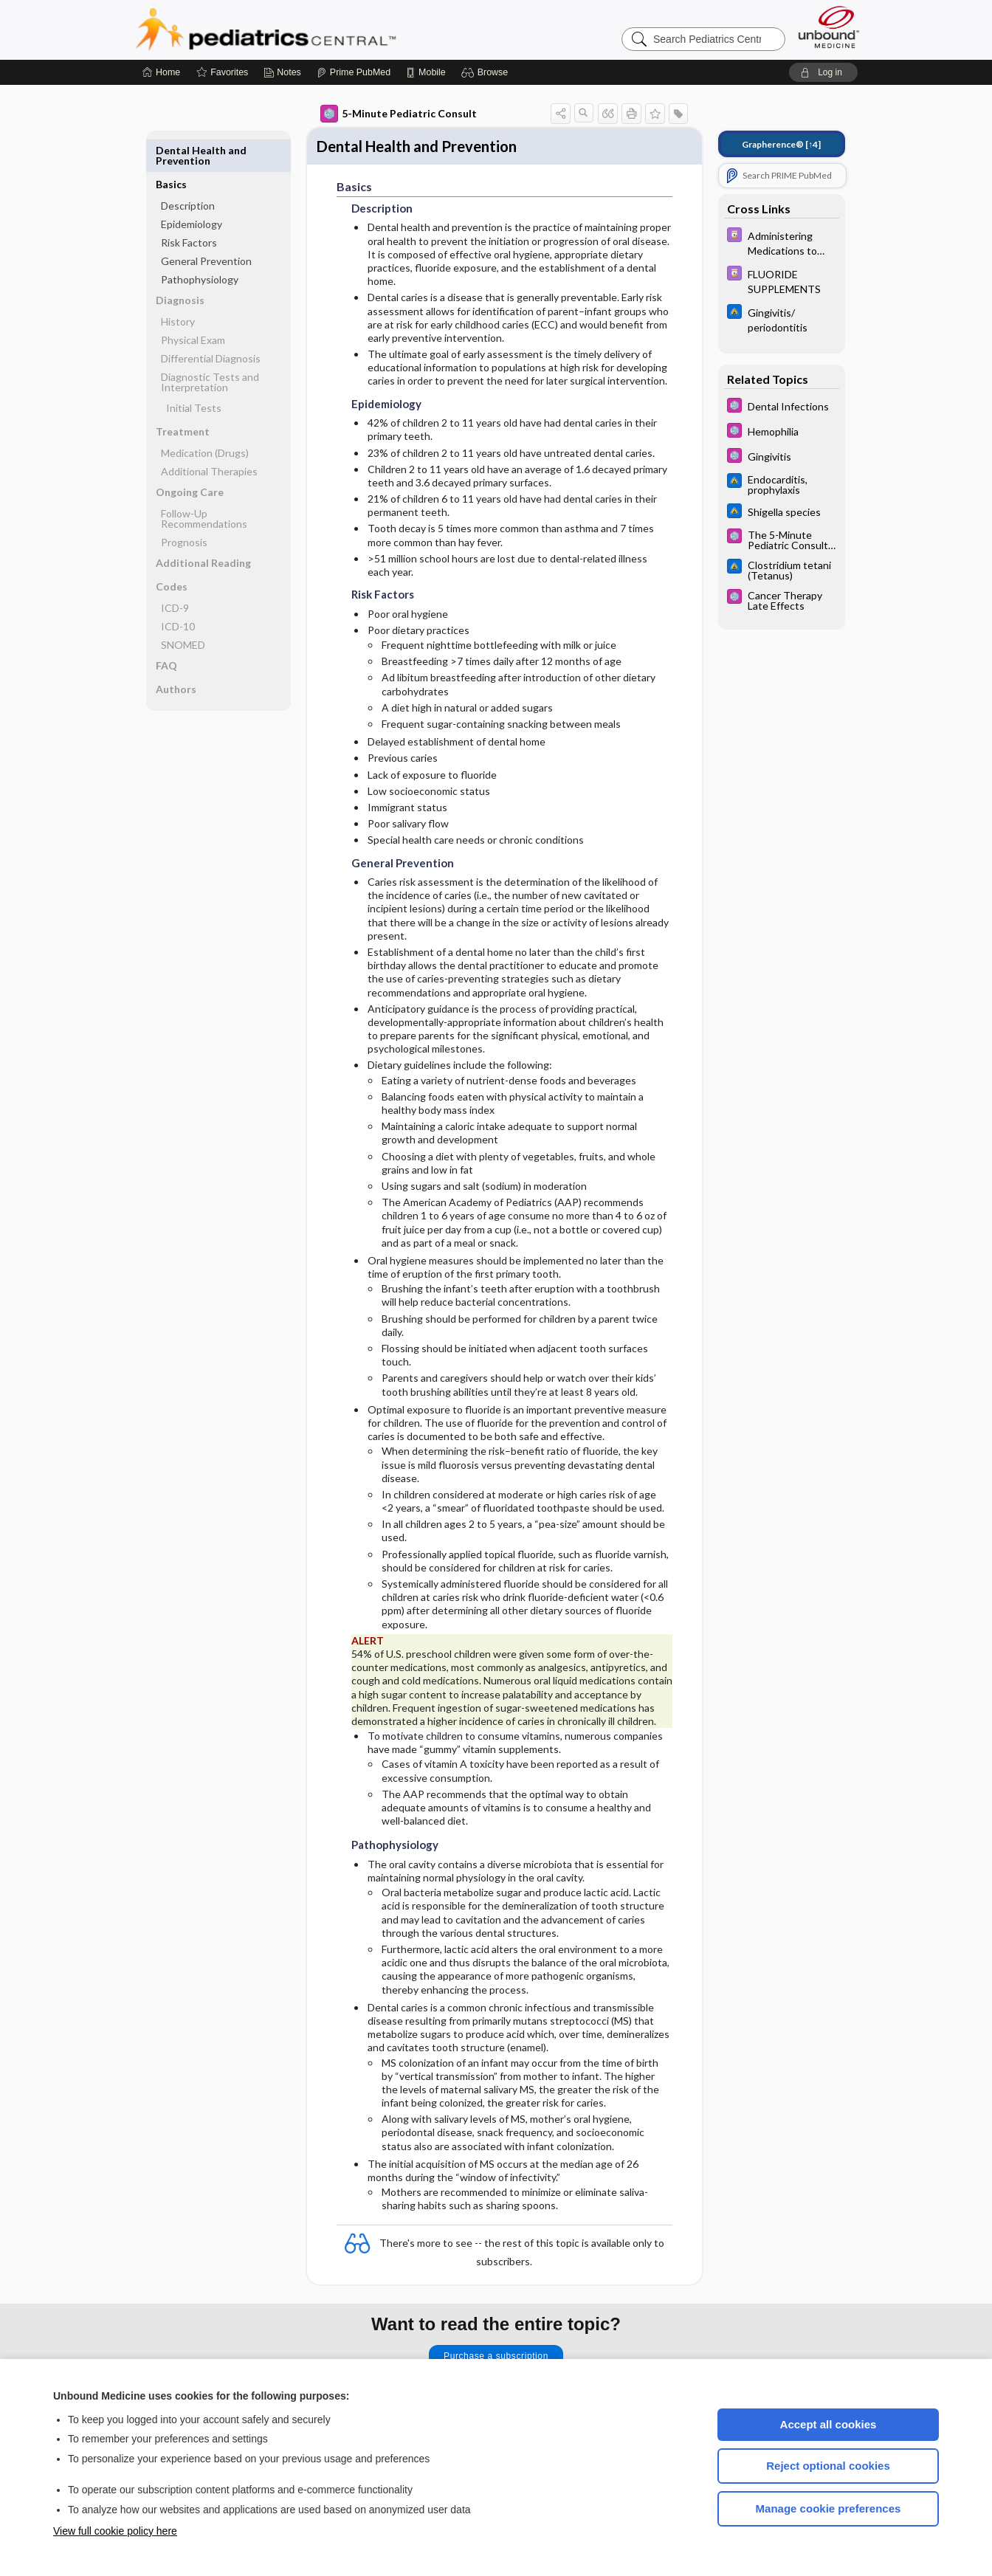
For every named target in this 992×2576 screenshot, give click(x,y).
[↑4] (781, 144)
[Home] (161, 72)
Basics (171, 150)
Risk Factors (189, 208)
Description (188, 171)
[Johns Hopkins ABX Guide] (781, 319)
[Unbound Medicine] (828, 27)
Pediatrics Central (318, 29)
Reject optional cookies (828, 2465)
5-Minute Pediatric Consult (398, 114)
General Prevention (206, 227)
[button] (486, 72)
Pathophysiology (199, 245)
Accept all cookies (828, 2424)
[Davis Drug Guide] (781, 242)
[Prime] (353, 72)
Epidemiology (191, 190)
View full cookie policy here (115, 2531)
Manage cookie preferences (828, 2508)
